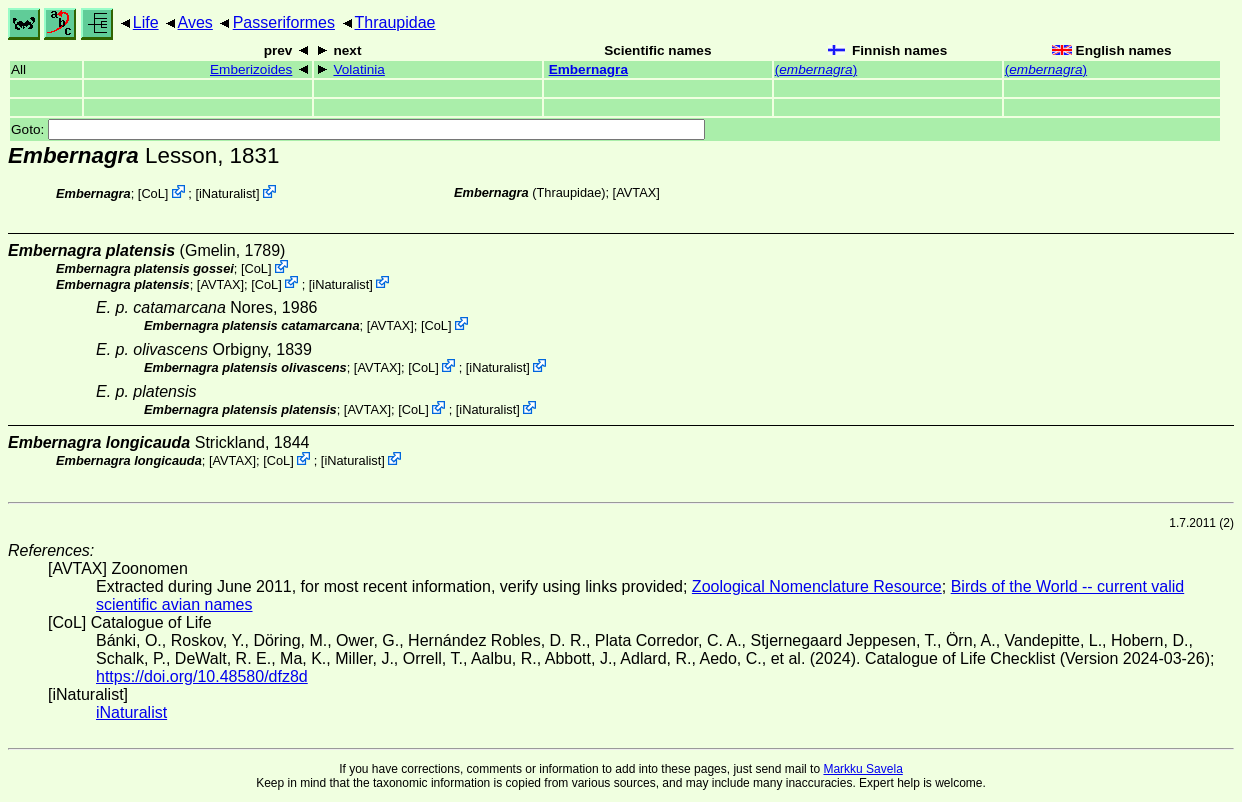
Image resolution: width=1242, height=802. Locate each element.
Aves (195, 22)
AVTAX (636, 192)
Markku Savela (862, 769)
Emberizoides (251, 69)
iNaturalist (227, 193)
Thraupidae (395, 22)
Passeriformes (284, 22)
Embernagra (588, 69)
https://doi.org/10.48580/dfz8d (202, 676)
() (816, 69)
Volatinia (358, 69)
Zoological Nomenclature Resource (817, 586)
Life (146, 22)
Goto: (358, 129)
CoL (152, 193)
